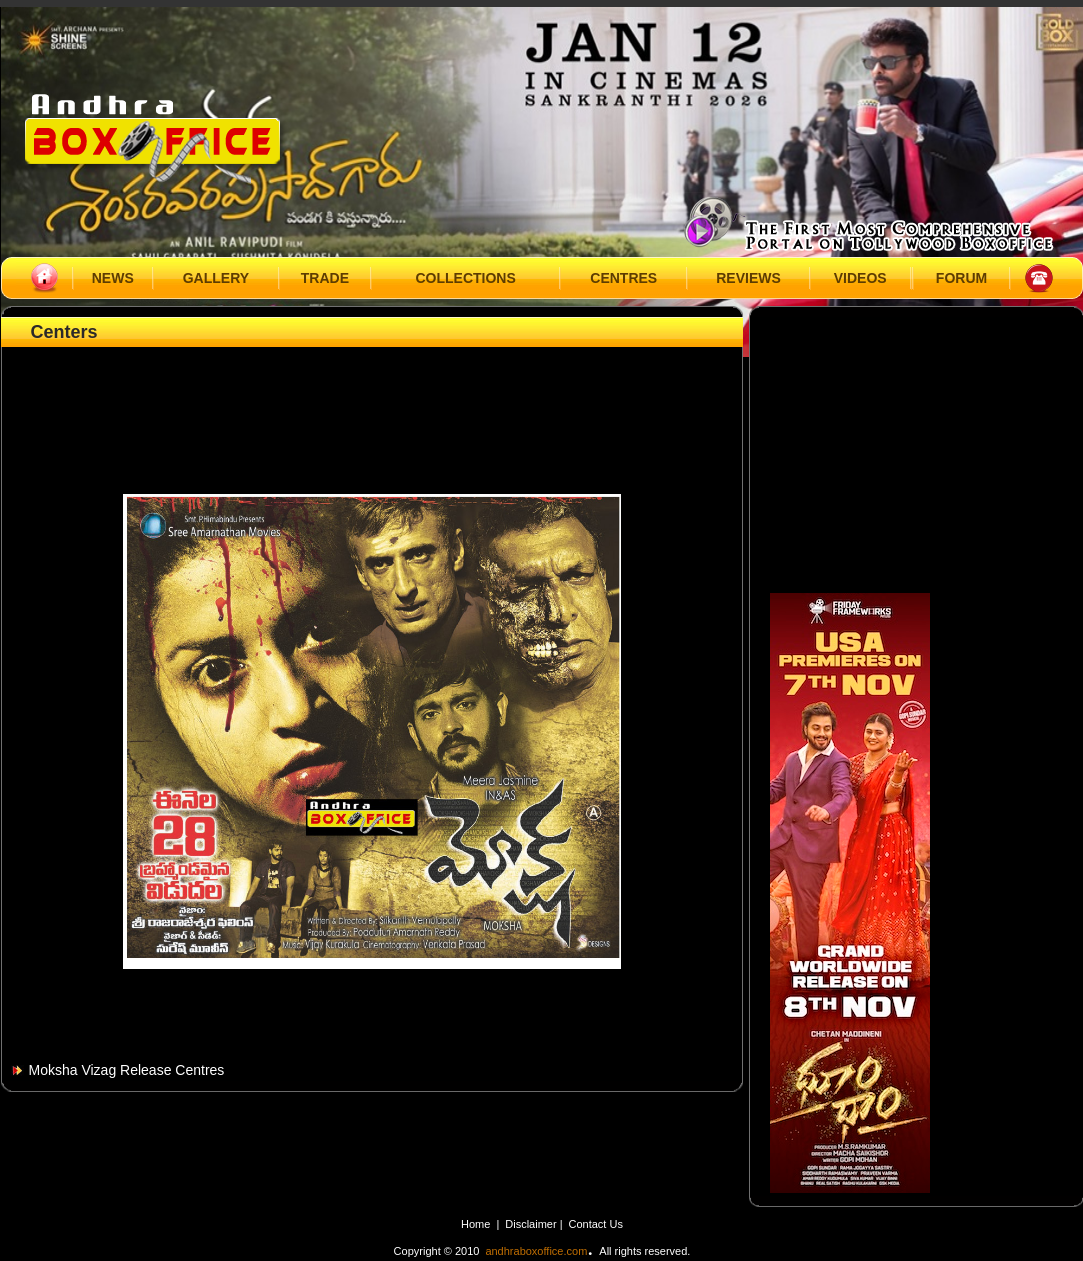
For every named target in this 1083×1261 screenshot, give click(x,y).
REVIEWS (748, 278)
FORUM (961, 278)
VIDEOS (860, 278)
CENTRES (623, 278)
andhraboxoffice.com (536, 1251)
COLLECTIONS (465, 278)
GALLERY (216, 278)
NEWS (113, 278)
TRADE (325, 278)
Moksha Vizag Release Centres (127, 1070)
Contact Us (596, 1224)
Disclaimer (532, 1224)
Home (475, 1224)
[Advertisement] (372, 397)
